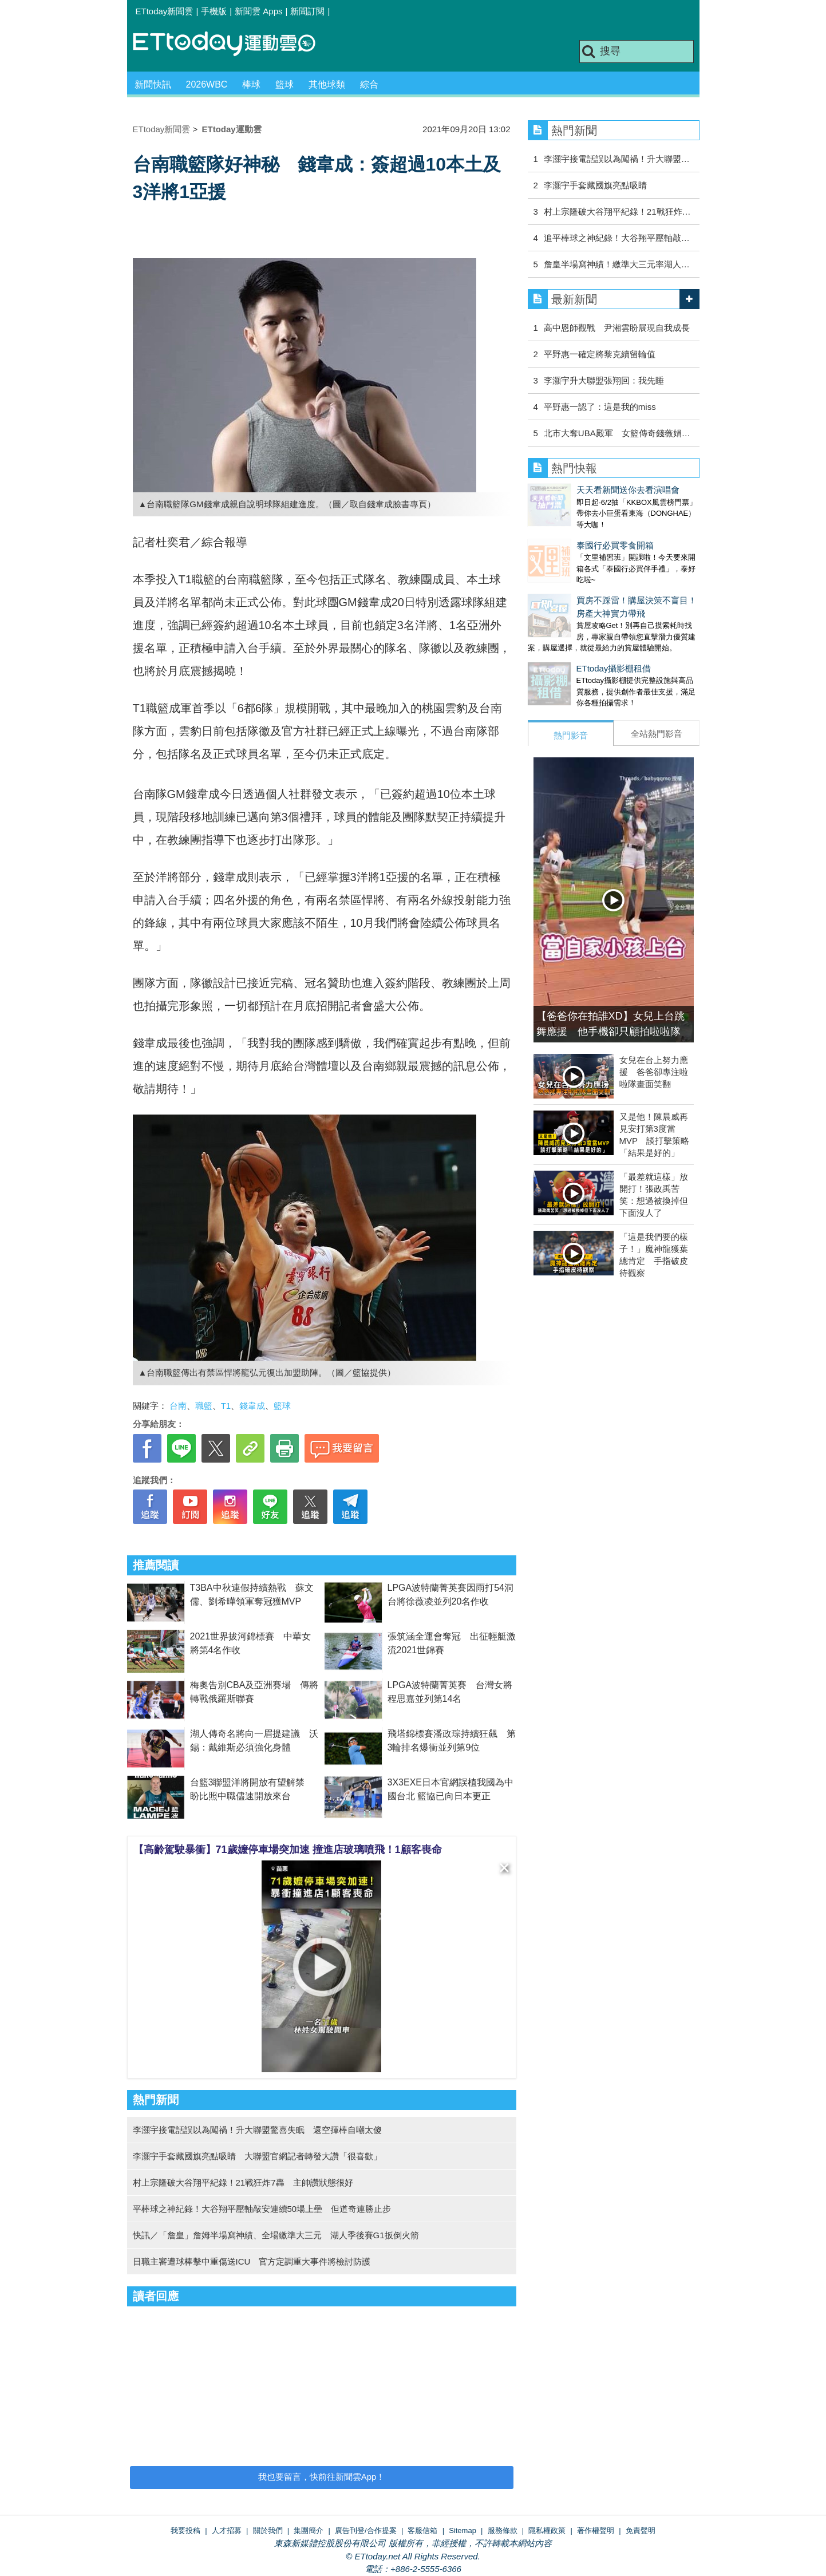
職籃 (203, 1406)
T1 (226, 1406)
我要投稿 (185, 2530)
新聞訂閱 (307, 11)
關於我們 (268, 2530)
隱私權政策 (547, 2530)
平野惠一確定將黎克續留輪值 (599, 354)
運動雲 (233, 44)
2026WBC (207, 84)
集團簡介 (308, 2530)
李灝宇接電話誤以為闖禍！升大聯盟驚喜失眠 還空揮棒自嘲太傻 (257, 2130)
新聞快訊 (153, 84)
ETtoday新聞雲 (164, 11)
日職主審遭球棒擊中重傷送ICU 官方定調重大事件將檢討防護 (252, 2261)
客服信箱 (422, 2530)
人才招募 (227, 2530)
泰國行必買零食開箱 (566, 534)
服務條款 (502, 2530)
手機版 (214, 11)
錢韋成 (252, 1406)
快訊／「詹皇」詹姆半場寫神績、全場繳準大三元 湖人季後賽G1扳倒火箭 (276, 2235)
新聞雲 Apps (258, 11)
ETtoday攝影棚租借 (565, 645)
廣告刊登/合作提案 (366, 2530)
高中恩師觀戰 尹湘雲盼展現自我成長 (617, 328)
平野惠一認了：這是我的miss (600, 407)
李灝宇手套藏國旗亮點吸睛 (595, 185)
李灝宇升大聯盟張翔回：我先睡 (604, 380)
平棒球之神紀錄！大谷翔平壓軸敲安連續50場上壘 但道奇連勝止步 (262, 2209)
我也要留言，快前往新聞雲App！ (321, 2477)
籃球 (284, 84)
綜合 (369, 84)
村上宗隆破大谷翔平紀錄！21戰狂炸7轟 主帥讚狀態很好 (243, 2182)
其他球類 (327, 84)
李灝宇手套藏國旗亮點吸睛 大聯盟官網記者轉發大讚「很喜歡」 (257, 2156)
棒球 (251, 84)
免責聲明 (640, 2530)
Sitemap (462, 2530)
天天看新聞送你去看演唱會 (579, 490)
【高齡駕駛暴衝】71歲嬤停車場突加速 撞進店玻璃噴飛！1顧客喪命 (287, 1849)
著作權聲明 (595, 2530)
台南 (178, 1406)
